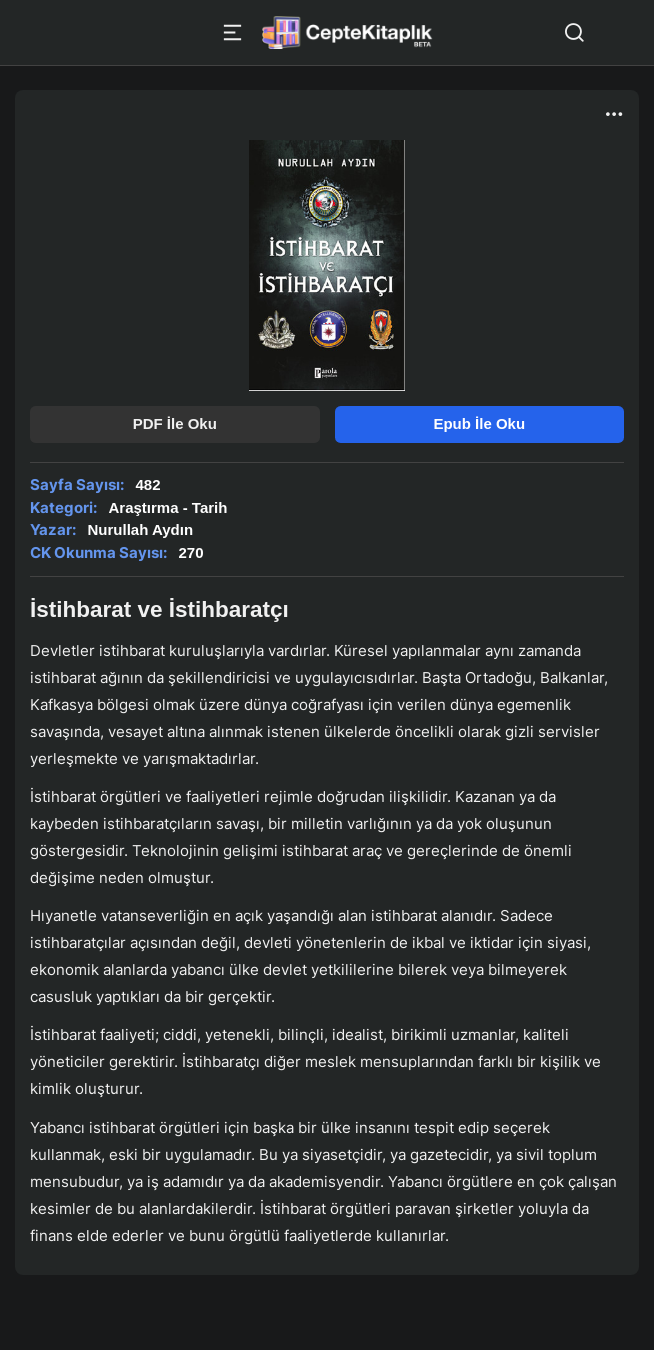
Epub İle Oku (479, 423)
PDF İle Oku (175, 423)
